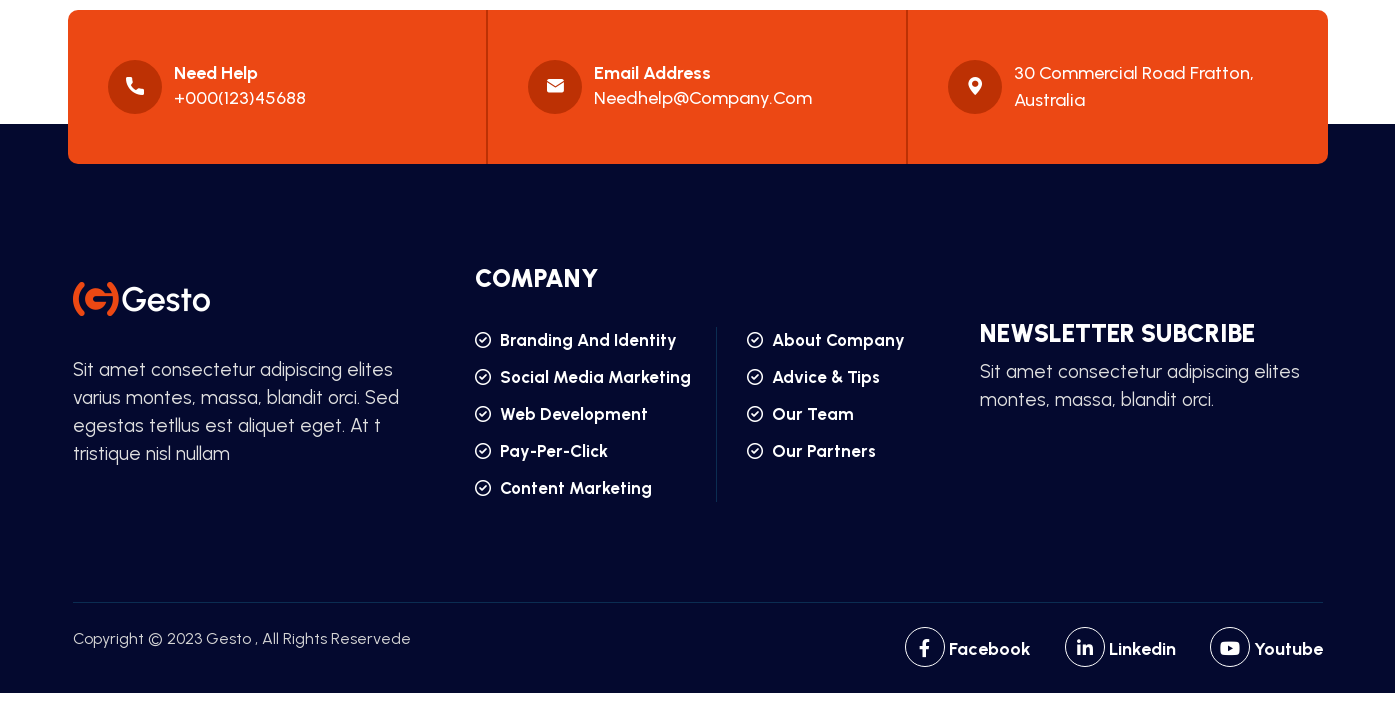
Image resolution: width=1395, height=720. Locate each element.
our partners (811, 451)
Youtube (1266, 649)
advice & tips (813, 377)
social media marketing (583, 377)
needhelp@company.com (703, 98)
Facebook (968, 649)
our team (800, 414)
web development (561, 414)
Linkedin (1120, 649)
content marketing (563, 488)
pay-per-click (541, 451)
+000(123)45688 (240, 98)
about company (826, 340)
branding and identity (576, 340)
